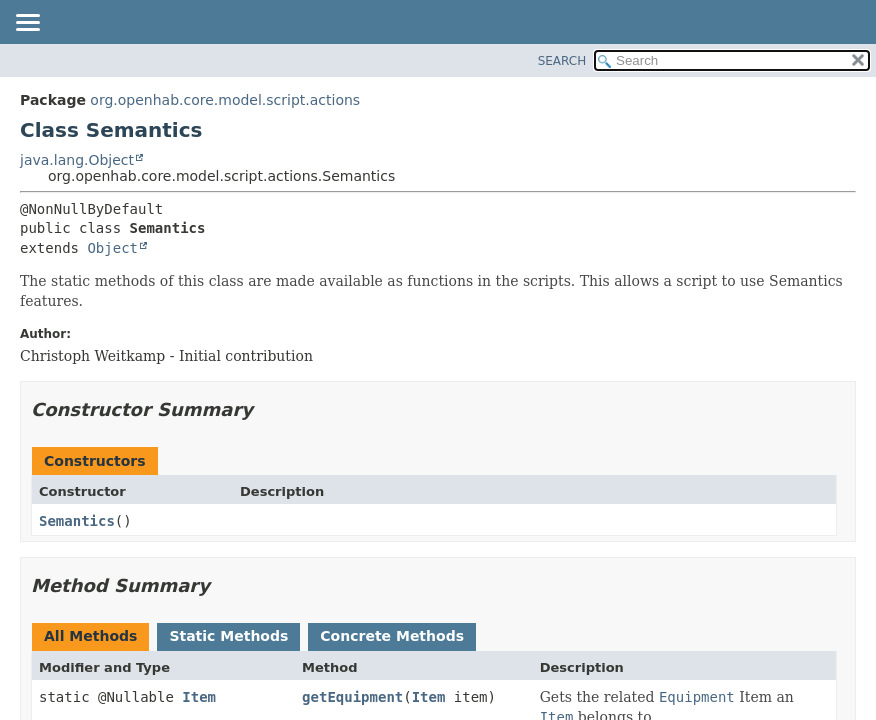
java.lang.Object (77, 160)
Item (199, 697)
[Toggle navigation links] (27, 24)
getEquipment (352, 697)
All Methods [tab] (90, 636)
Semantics (77, 521)
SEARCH (562, 61)
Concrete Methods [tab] (392, 636)
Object (112, 248)
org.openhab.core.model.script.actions (225, 100)
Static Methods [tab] (228, 636)
